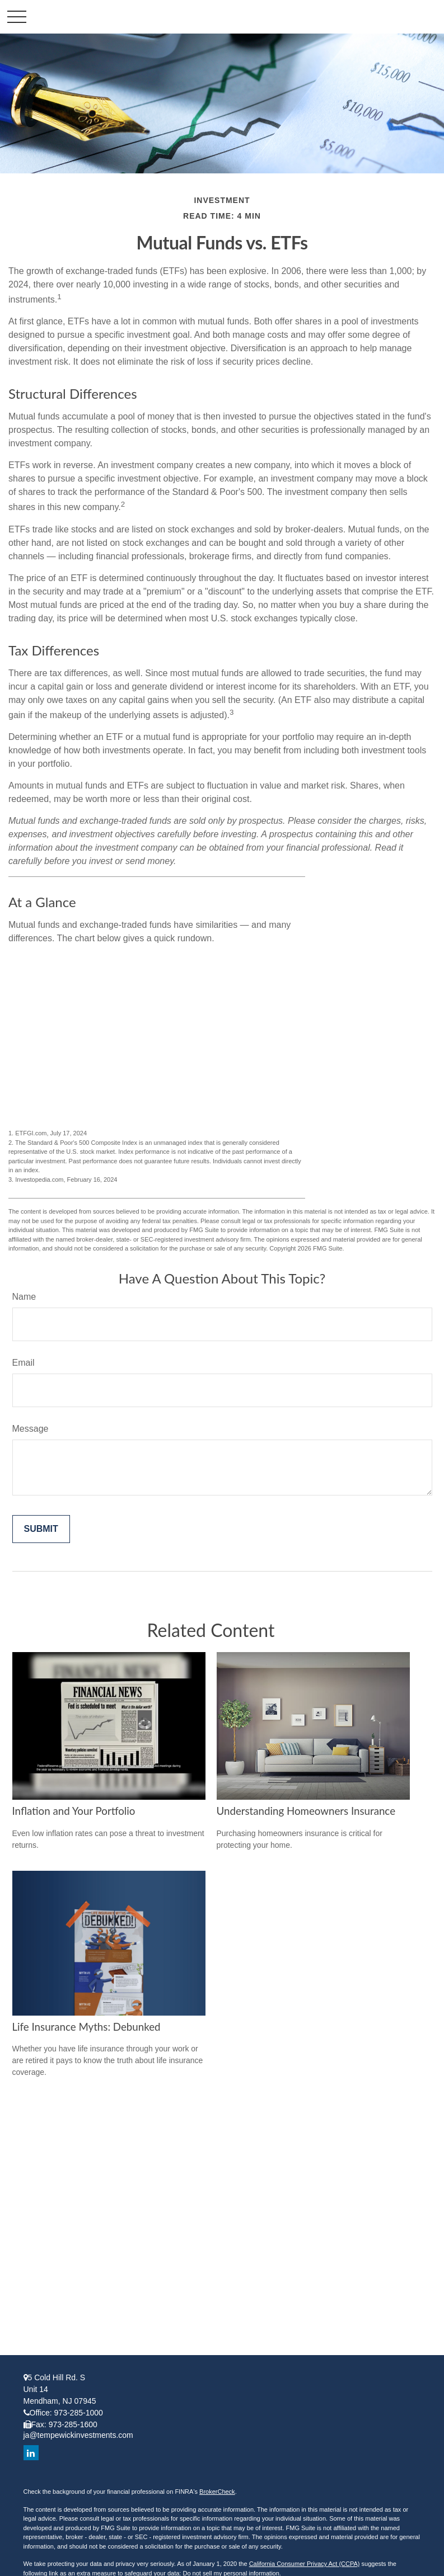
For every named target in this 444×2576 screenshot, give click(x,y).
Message (30, 1428)
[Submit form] (41, 1529)
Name (24, 1296)
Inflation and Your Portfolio (73, 1811)
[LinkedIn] (31, 2452)
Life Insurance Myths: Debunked (86, 2027)
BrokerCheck (217, 2491)
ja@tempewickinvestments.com (78, 2435)
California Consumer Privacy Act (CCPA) (304, 2563)
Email (23, 1362)
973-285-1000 (78, 2412)
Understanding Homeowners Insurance (306, 1811)
